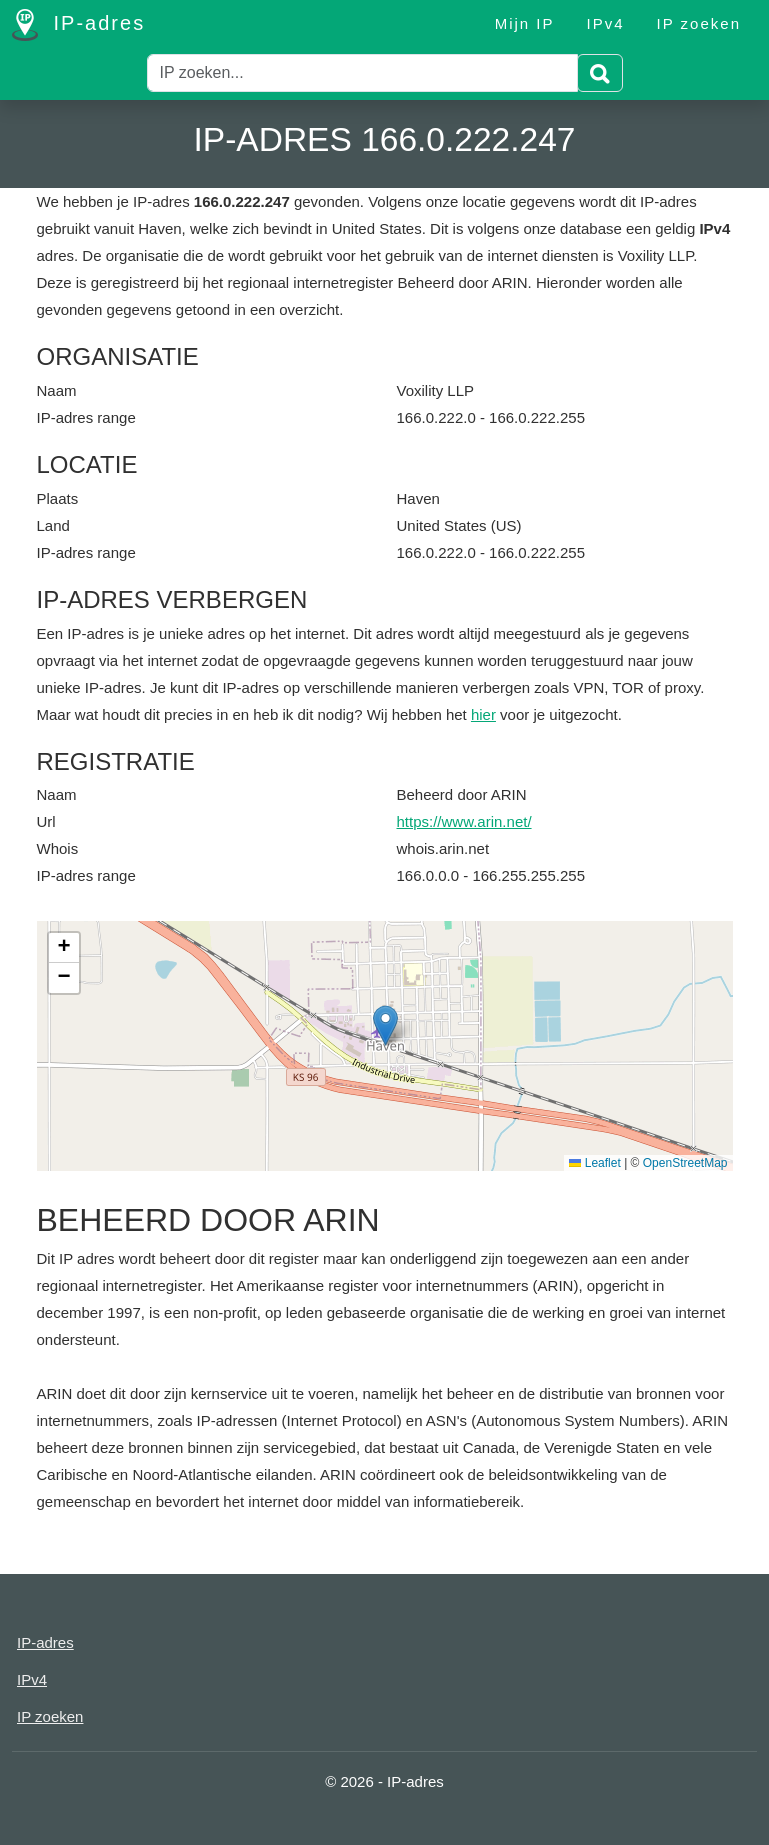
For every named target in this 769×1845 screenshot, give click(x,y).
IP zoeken (699, 23)
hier (483, 714)
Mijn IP (525, 23)
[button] (385, 1025)
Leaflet (594, 1163)
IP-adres (78, 25)
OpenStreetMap (685, 1163)
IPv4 (606, 23)
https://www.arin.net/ (464, 821)
